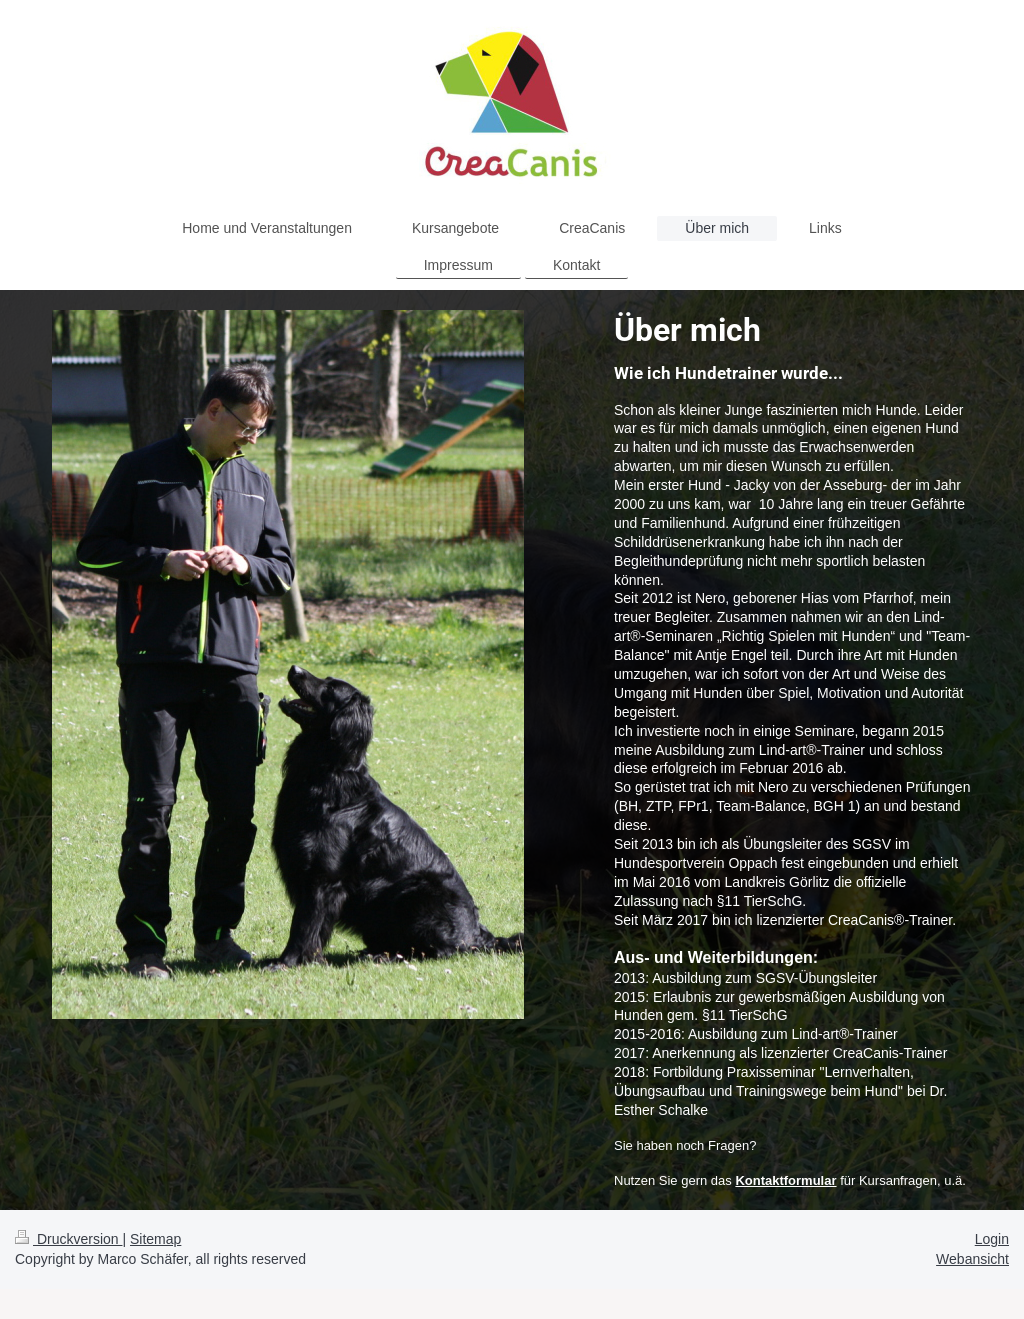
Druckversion (68, 1239)
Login (992, 1239)
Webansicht (972, 1259)
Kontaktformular (785, 1180)
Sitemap (155, 1239)
